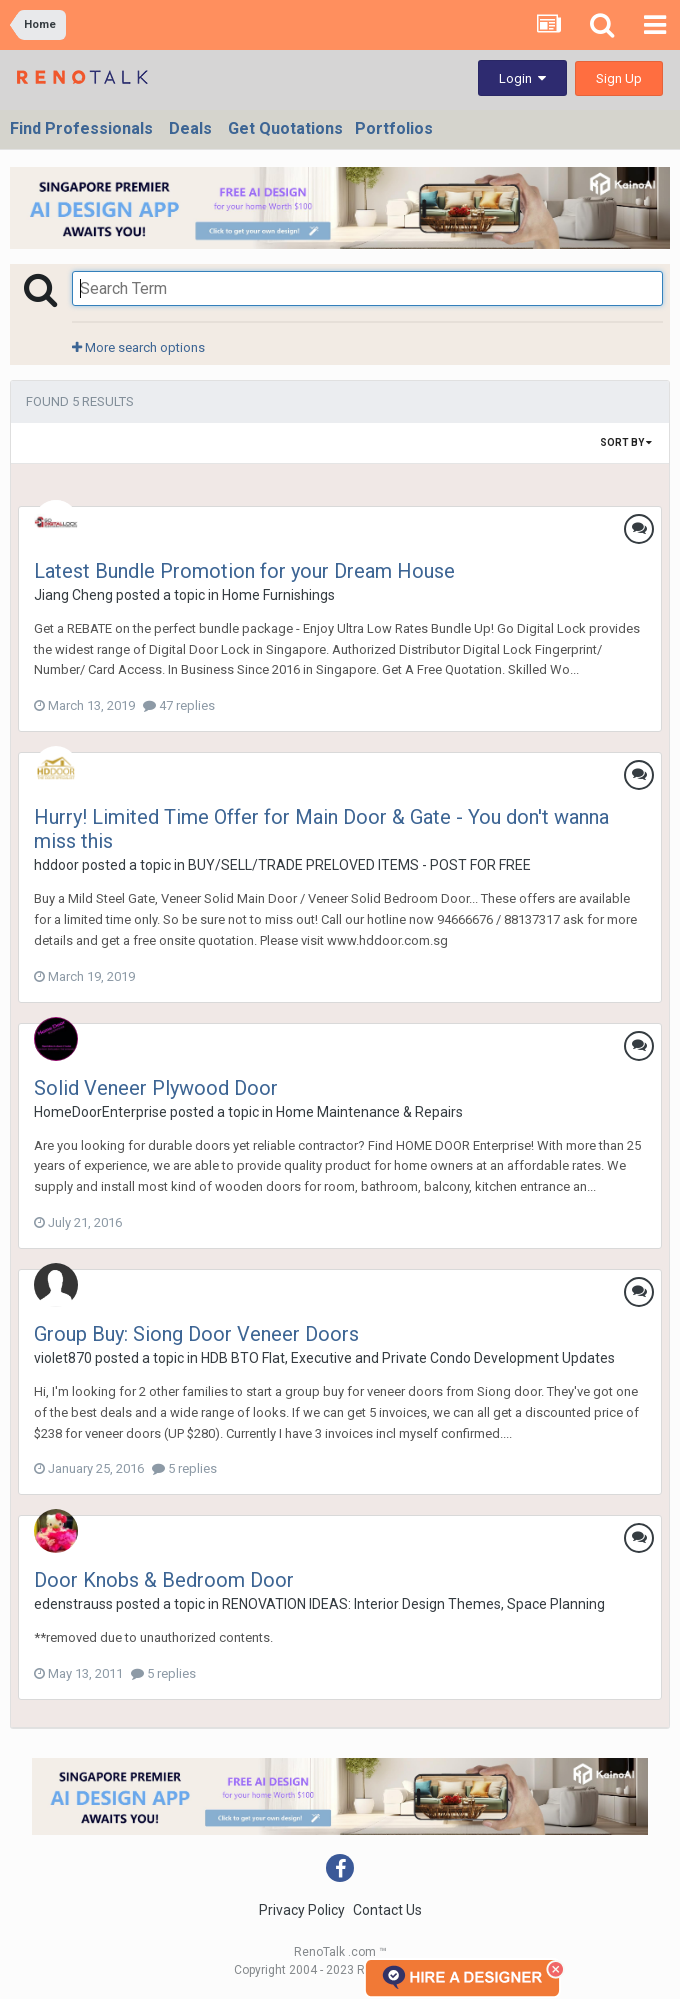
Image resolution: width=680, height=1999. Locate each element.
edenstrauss (73, 1604)
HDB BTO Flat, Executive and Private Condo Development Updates (408, 1358)
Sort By (626, 442)
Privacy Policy (302, 1910)
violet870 (63, 1358)
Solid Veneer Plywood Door (156, 1088)
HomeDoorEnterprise (100, 1112)
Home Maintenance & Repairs (369, 1112)
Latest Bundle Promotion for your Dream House (244, 571)
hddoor (56, 865)
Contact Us (387, 1910)
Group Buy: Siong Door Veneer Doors (196, 1334)
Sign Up (619, 78)
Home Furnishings (278, 595)
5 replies (184, 1468)
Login (522, 78)
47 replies (179, 705)
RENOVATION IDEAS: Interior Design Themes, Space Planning (413, 1604)
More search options (138, 347)
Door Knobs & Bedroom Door (164, 1580)
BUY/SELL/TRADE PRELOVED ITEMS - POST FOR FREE (359, 865)
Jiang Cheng (73, 595)
